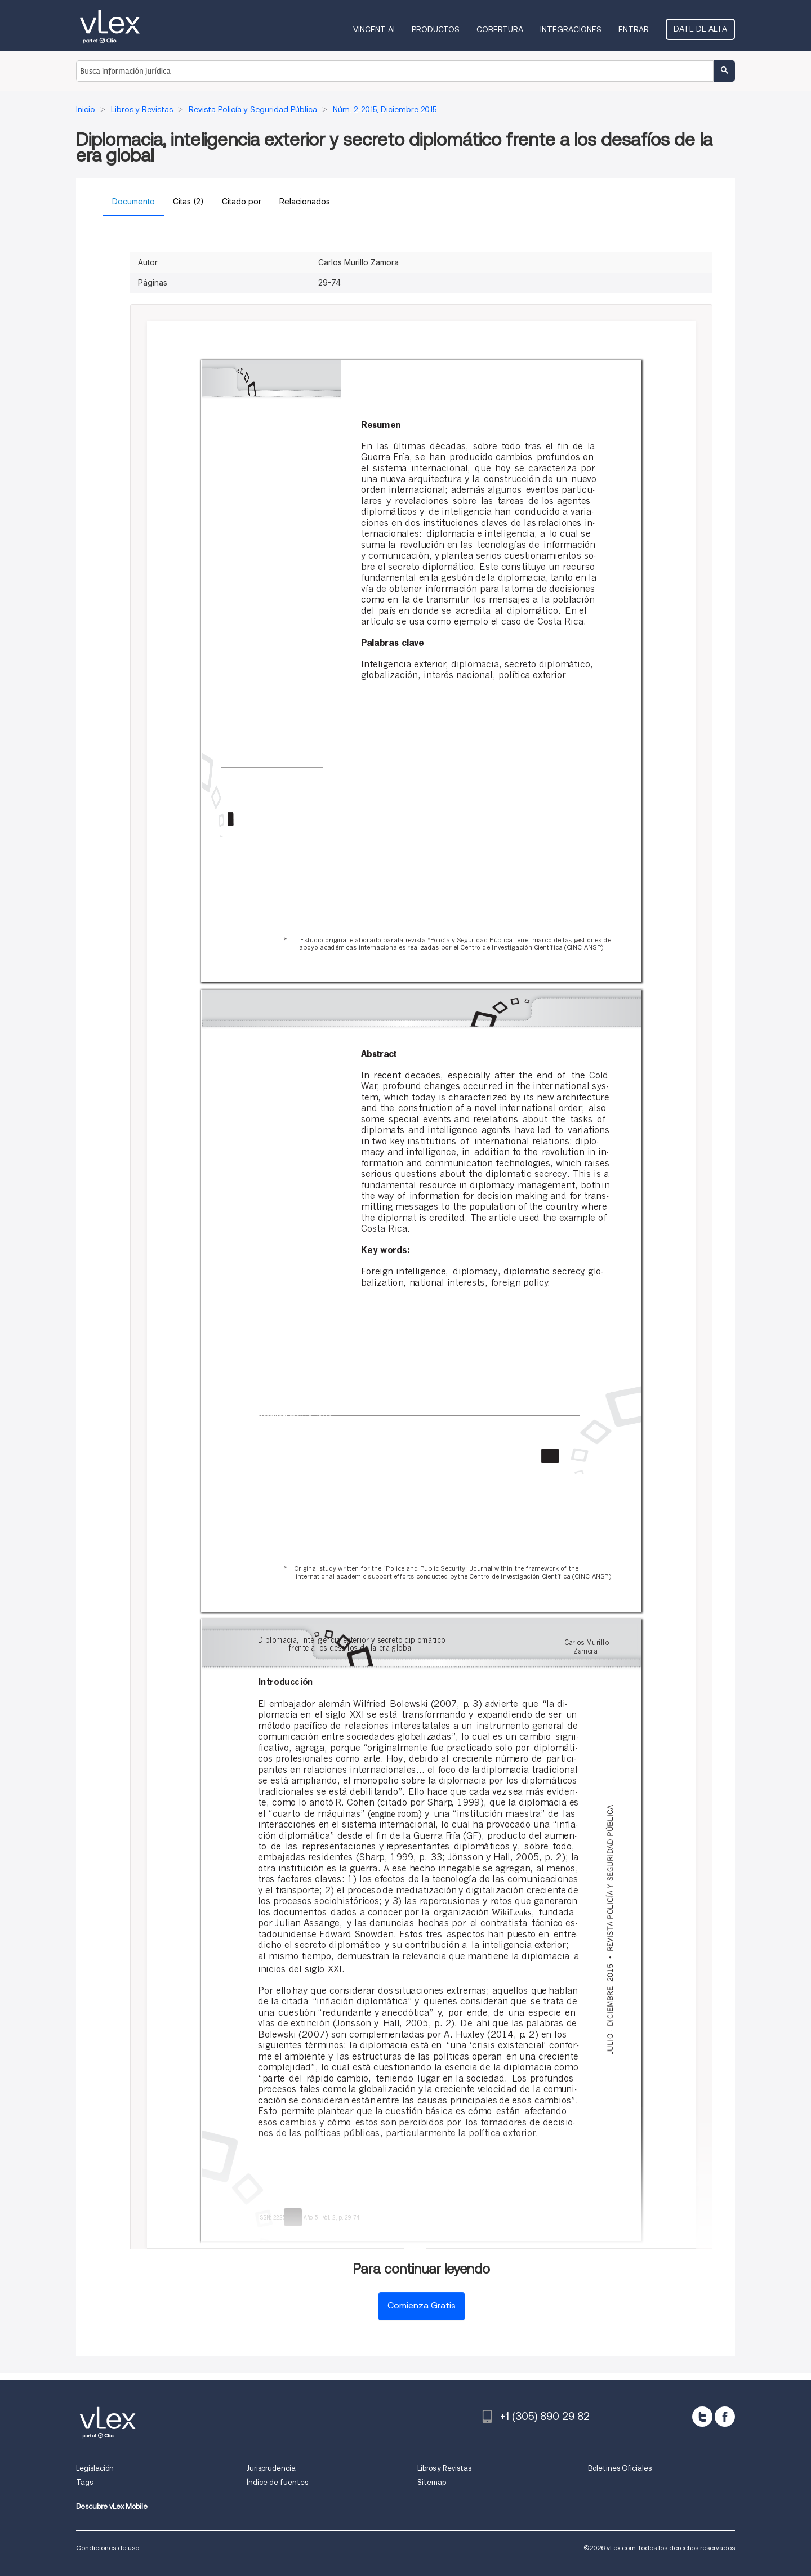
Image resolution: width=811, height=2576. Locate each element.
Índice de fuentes (277, 2482)
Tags (84, 2482)
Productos (436, 29)
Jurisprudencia (271, 2468)
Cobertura (499, 29)
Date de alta (700, 28)
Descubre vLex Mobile (112, 2506)
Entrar (633, 29)
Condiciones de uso (107, 2547)
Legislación (95, 2468)
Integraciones (570, 29)
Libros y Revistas (444, 2468)
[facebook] (725, 2416)
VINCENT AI (374, 29)
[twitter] (702, 2416)
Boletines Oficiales (620, 2468)
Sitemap (431, 2482)
